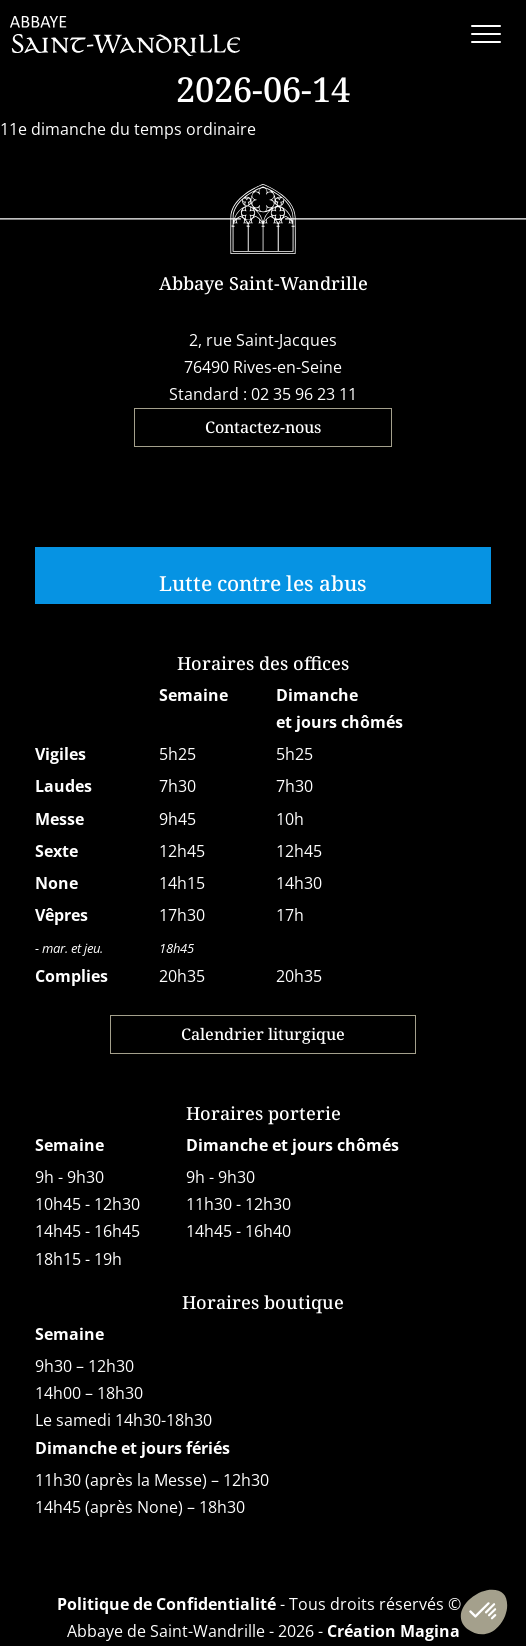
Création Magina (393, 1631)
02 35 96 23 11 (304, 394)
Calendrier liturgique (263, 1034)
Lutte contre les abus (263, 583)
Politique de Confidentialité (166, 1604)
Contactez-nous (263, 427)
